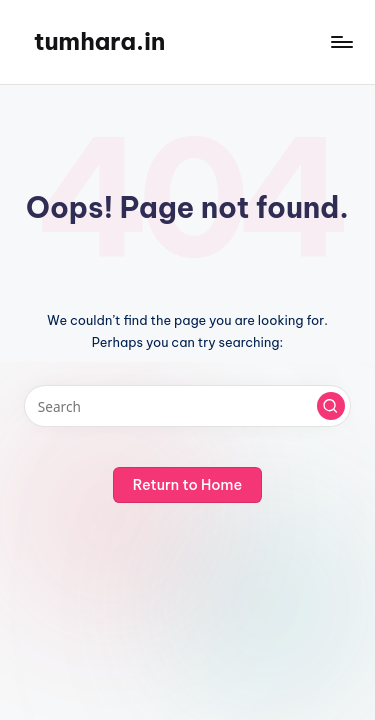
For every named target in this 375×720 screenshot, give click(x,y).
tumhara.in (99, 41)
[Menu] (341, 41)
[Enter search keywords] (187, 406)
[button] (331, 406)
